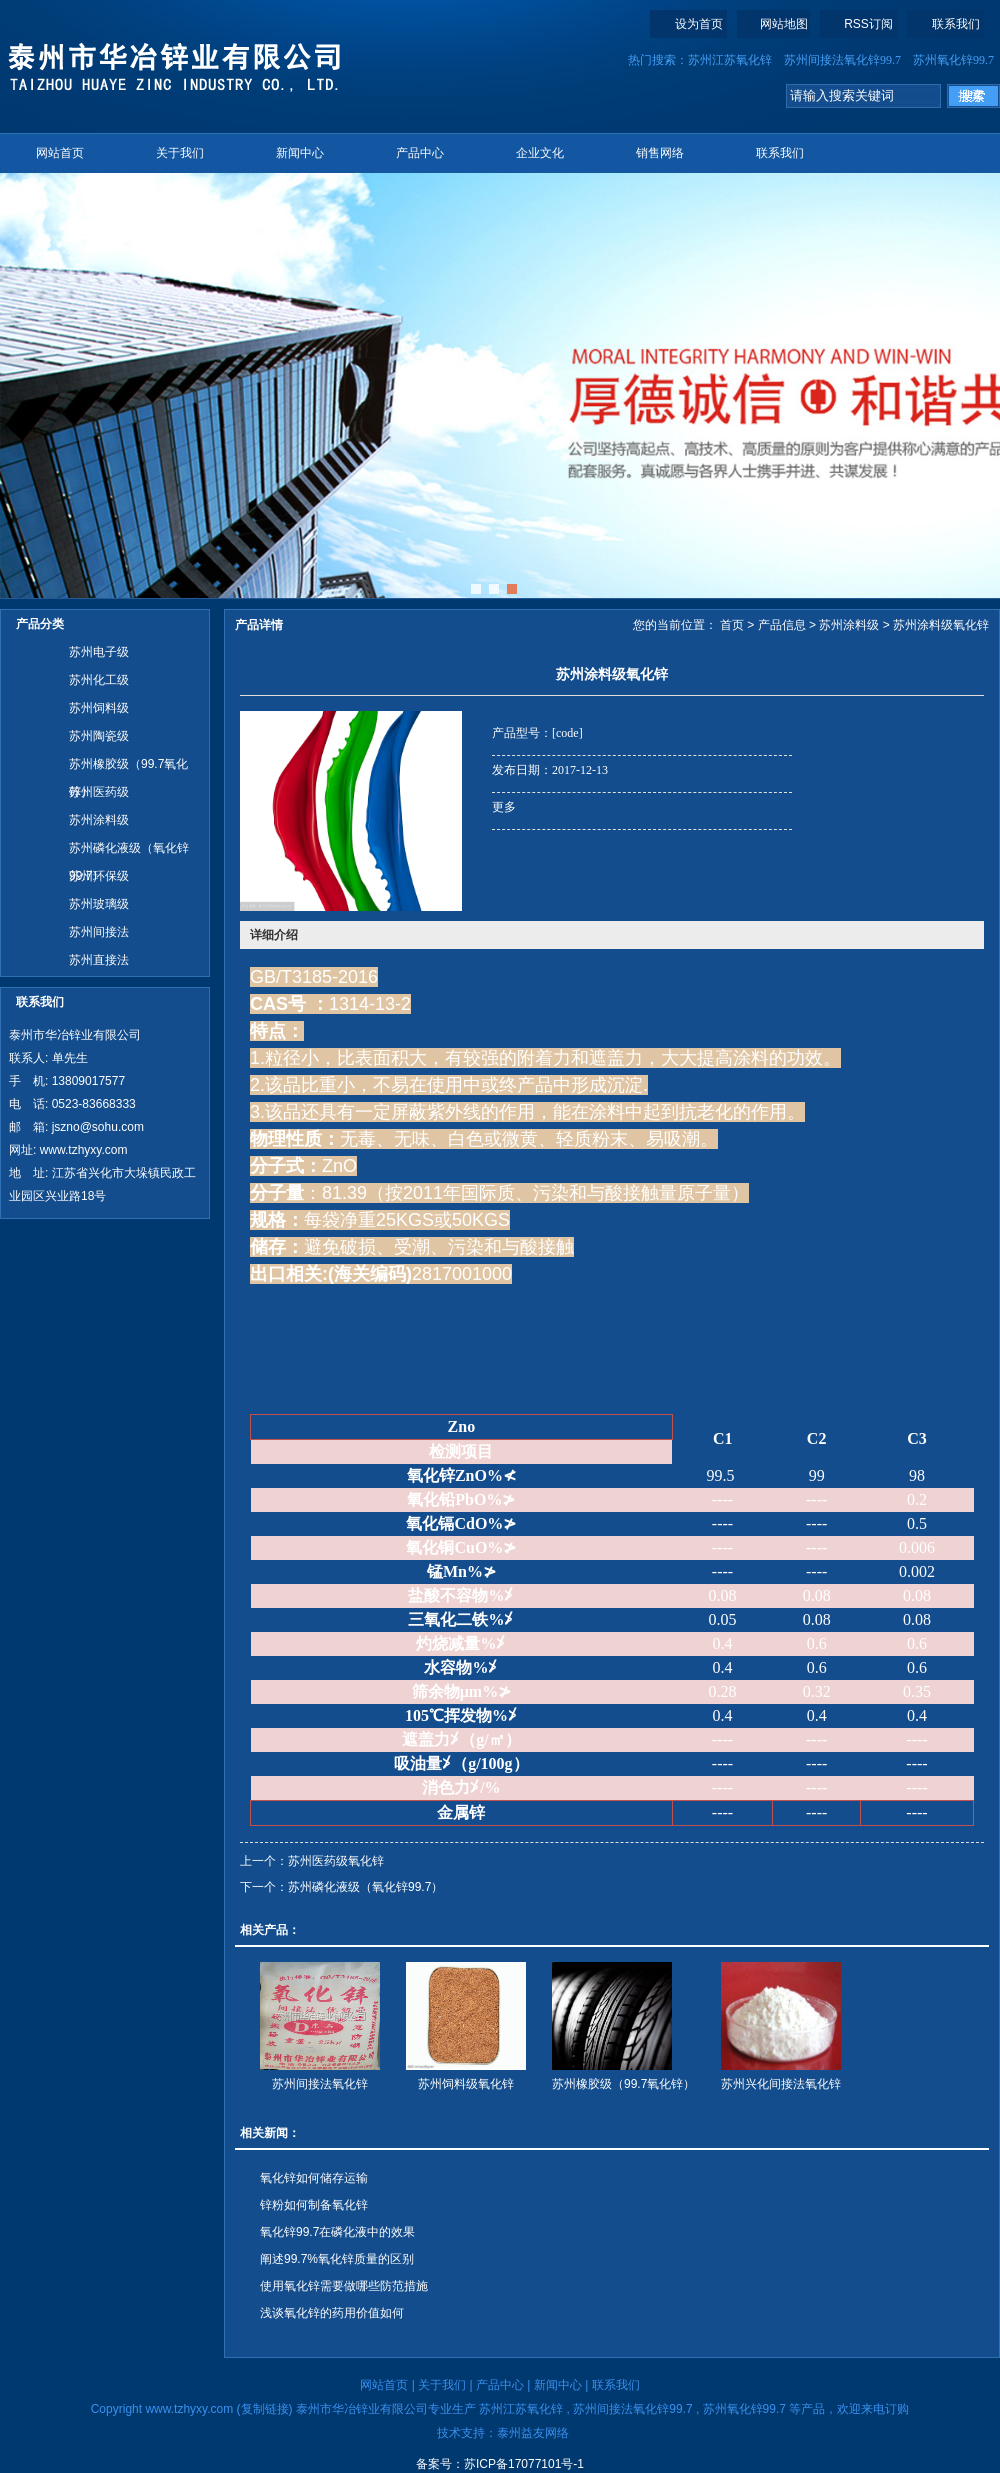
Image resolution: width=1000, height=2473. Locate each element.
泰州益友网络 (533, 2433)
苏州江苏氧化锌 (730, 60)
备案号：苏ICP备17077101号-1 (500, 2464)
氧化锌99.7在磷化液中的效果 (337, 2232)
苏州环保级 (99, 876)
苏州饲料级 (99, 708)
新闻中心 (300, 153)
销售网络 (660, 153)
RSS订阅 (868, 24)
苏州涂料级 (99, 820)
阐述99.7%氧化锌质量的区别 (337, 2259)
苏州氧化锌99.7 (953, 60)
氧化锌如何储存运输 (314, 2178)
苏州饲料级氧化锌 (466, 2084)
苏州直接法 (99, 960)
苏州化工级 (99, 680)
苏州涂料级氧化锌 (941, 625)
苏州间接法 (99, 932)
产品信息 (782, 625)
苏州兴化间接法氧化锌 (781, 2084)
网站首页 (60, 153)
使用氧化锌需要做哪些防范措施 (344, 2286)
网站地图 (784, 24)
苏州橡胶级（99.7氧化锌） (128, 767)
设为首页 (699, 24)
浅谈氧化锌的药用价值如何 (332, 2313)
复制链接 (265, 2409)
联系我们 (956, 24)
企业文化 (540, 153)
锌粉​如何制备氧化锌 (314, 2205)
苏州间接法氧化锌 (320, 2084)
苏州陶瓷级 (99, 736)
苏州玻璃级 (99, 904)
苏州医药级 (99, 792)
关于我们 (180, 153)
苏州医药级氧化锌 (336, 1861)
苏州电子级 (99, 652)
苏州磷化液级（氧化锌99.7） (129, 851)
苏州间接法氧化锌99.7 (842, 60)
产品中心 (420, 153)
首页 (732, 625)
